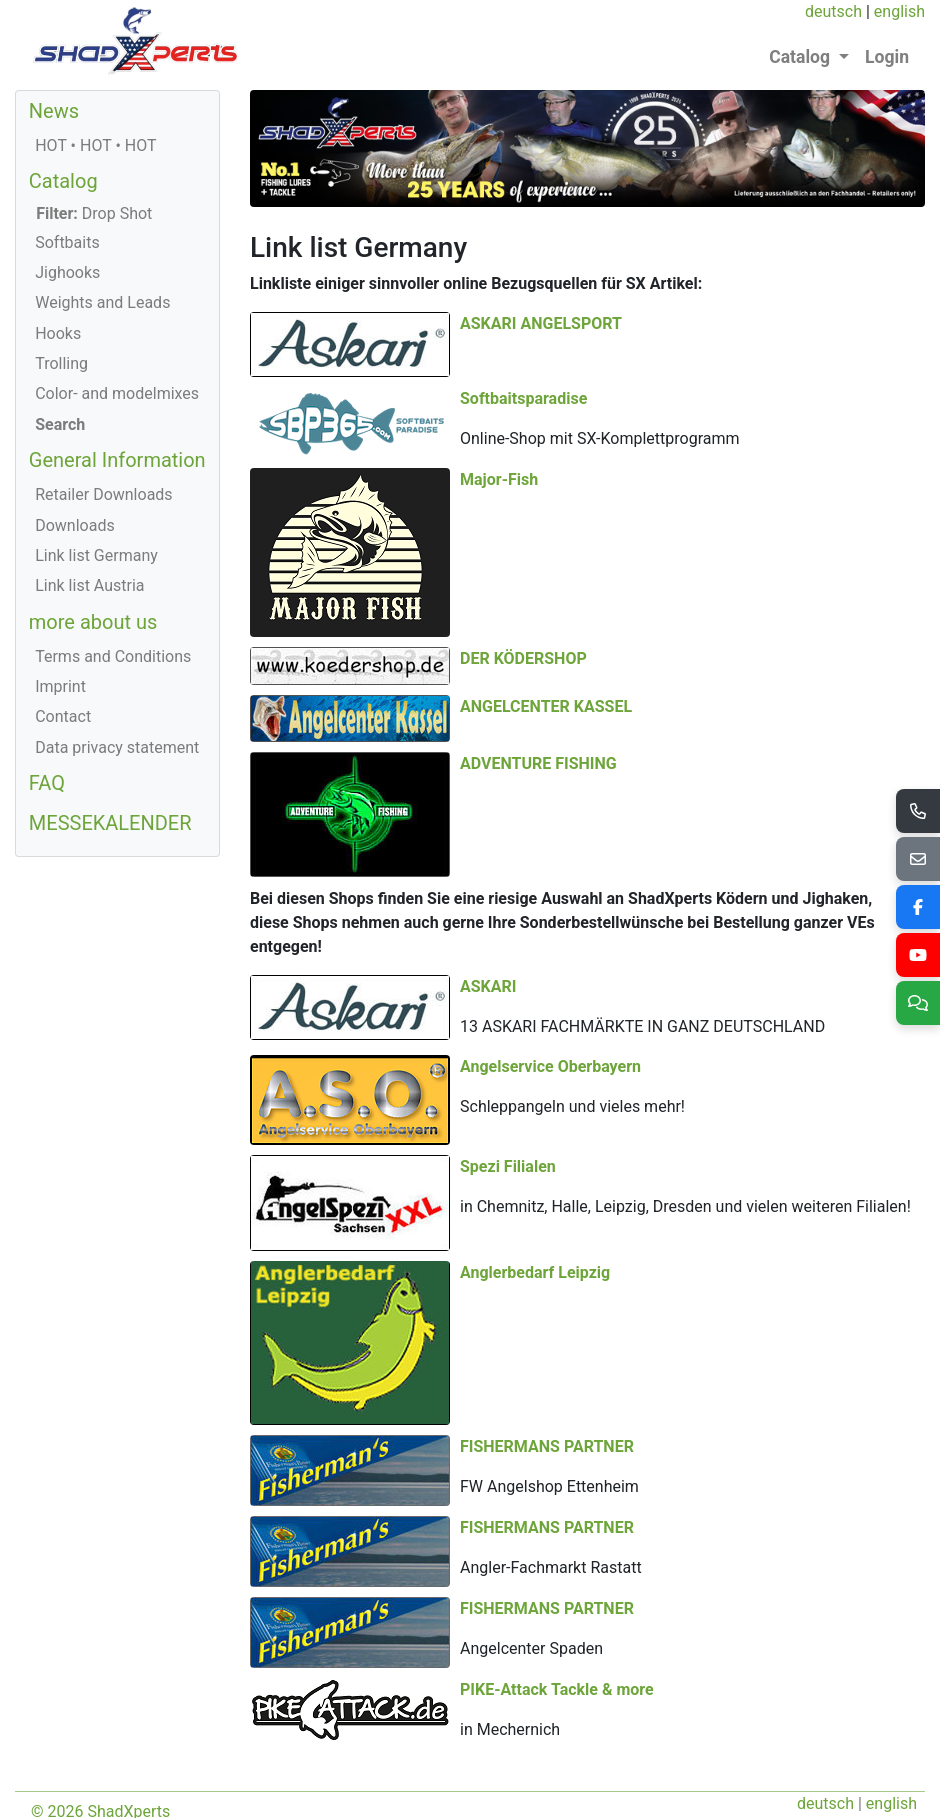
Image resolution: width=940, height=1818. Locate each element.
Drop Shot (94, 213)
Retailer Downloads (103, 494)
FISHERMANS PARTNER (547, 1298)
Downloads (74, 525)
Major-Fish (499, 467)
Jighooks (67, 272)
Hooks (58, 333)
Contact (63, 716)
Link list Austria (89, 585)
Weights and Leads (102, 302)
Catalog (63, 181)
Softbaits (67, 242)
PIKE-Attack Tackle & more (557, 1619)
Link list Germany (96, 555)
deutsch (833, 11)
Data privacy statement (117, 747)
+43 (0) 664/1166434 (375, 1789)
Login (887, 57)
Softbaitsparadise (733, 363)
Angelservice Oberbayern (550, 900)
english (899, 11)
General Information (117, 460)
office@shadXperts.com (547, 1789)
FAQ (47, 783)
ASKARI (488, 820)
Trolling (61, 363)
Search (60, 424)
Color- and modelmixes (117, 393)
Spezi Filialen (718, 980)
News (54, 111)
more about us (93, 622)
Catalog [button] (801, 57)
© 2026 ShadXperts (100, 1741)
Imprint (60, 686)
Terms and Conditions (113, 656)
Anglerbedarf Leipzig (325, 1258)
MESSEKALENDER (110, 823)
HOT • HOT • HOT (95, 145)
